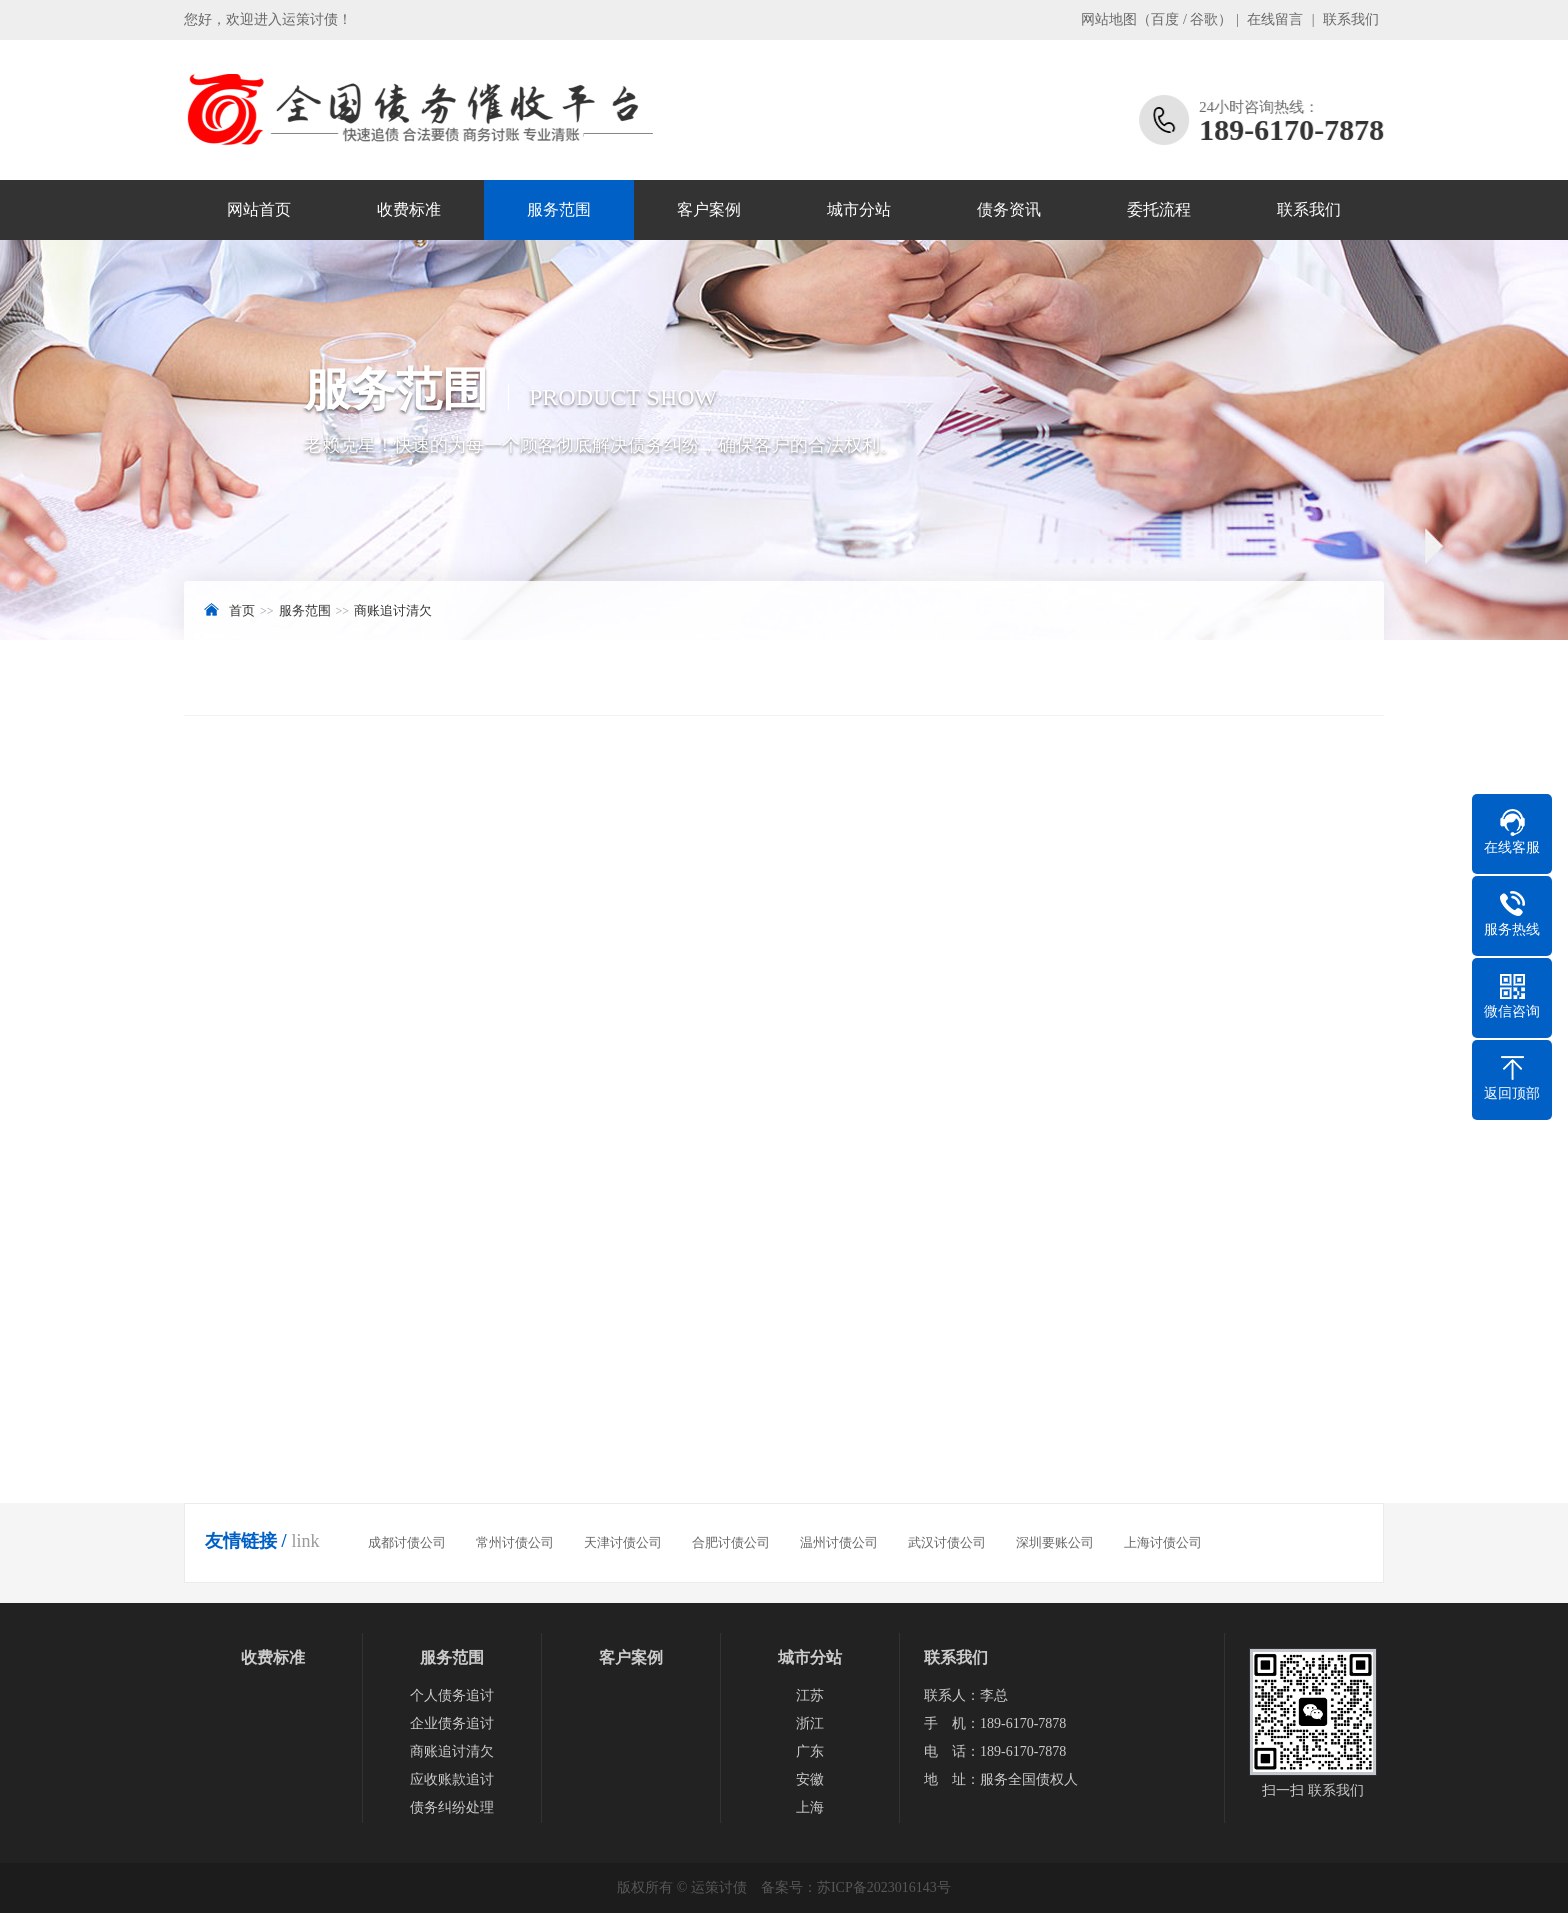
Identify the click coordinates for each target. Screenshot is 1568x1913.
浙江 (810, 1723)
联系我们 (1351, 19)
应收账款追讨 (452, 1779)
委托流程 (1159, 209)
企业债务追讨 (452, 1723)
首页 (242, 610)
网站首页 (259, 209)
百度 (1165, 19)
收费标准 (409, 209)
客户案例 (709, 209)
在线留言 (1275, 19)
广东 (810, 1751)
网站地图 (1109, 19)
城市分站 (859, 209)
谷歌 (1204, 19)
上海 (810, 1807)
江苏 (810, 1695)
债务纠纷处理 (452, 1807)
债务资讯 (1009, 209)
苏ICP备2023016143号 (884, 1887)
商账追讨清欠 (393, 610)
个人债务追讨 (452, 1695)
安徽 (810, 1779)
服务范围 (559, 209)
